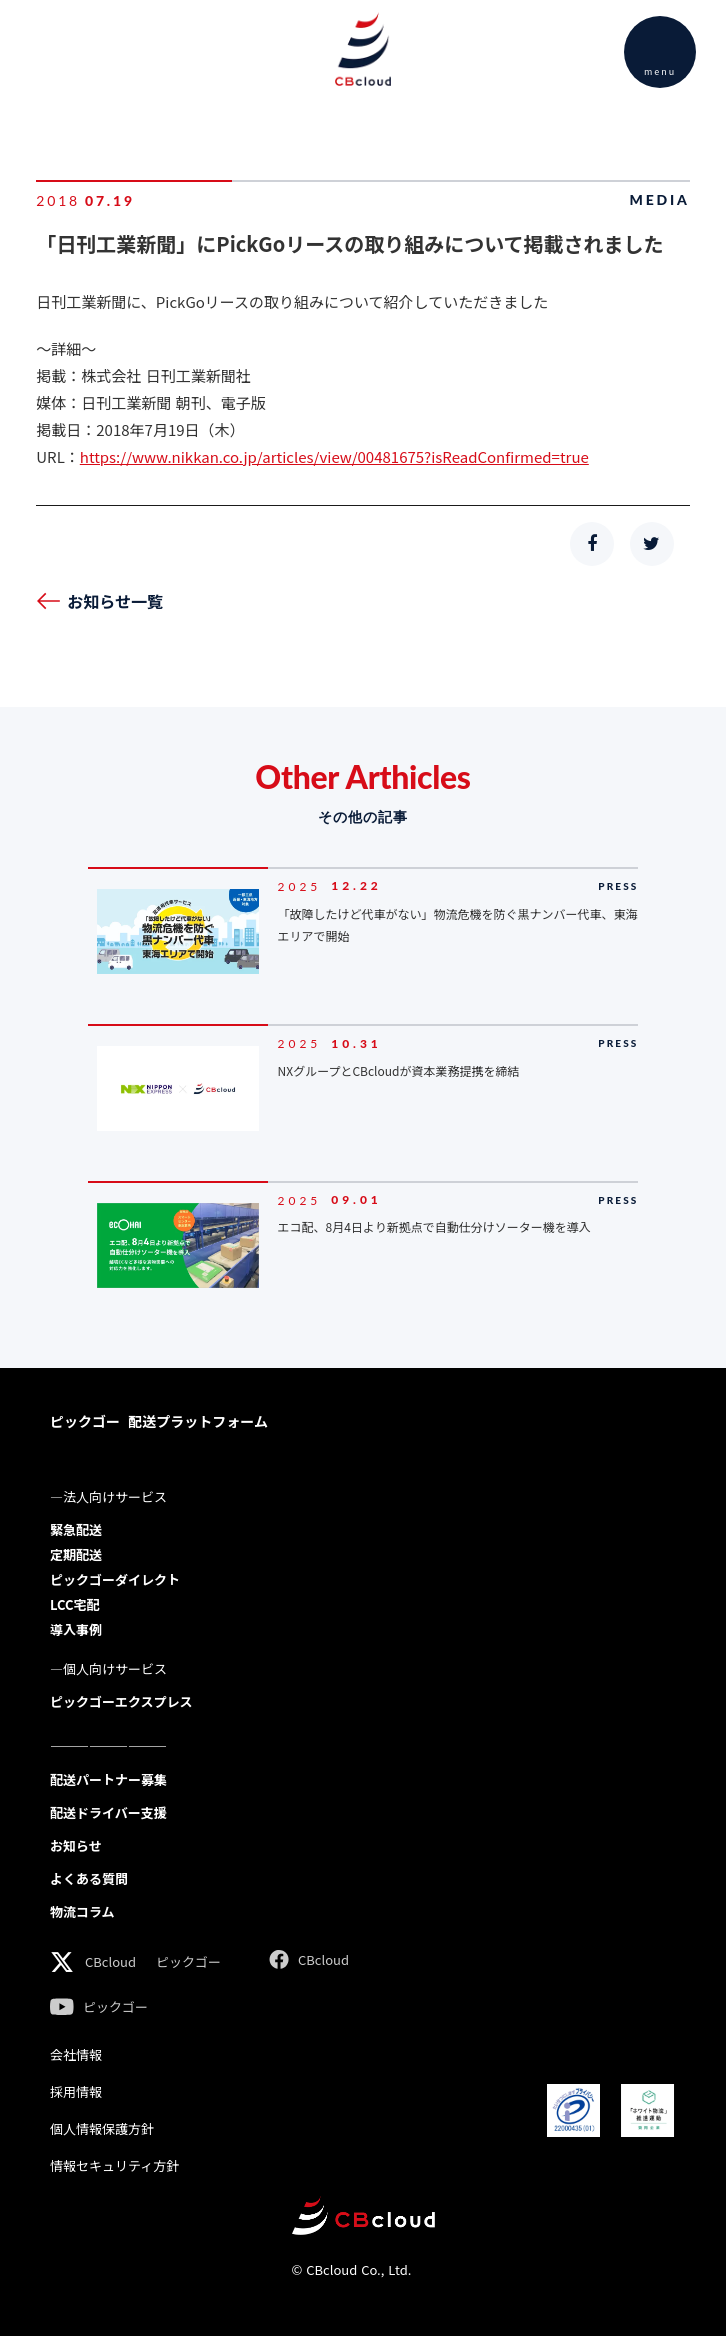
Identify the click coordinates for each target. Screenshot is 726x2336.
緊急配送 (76, 1529)
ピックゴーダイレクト (115, 1579)
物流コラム (82, 1911)
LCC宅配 (74, 1604)
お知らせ (76, 1845)
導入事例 (76, 1629)
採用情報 (76, 2091)
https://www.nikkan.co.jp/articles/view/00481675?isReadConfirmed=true (334, 456)
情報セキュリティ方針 (114, 2165)
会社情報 (76, 2054)
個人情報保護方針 (102, 2128)
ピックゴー (188, 1961)
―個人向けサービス (108, 1668)
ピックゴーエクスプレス (121, 1701)
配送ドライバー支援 (108, 1812)
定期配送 (76, 1554)
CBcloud (110, 1961)
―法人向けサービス (108, 1496)
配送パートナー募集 (108, 1779)
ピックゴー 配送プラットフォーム (159, 1421)
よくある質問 (89, 1878)
